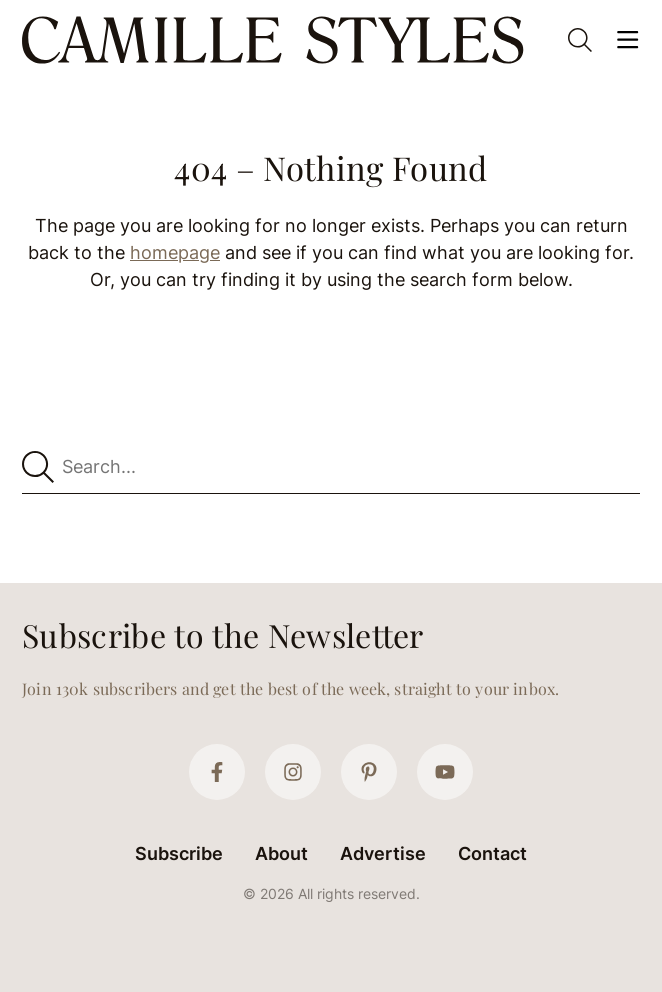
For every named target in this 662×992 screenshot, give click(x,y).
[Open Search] (580, 40)
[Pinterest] (369, 772)
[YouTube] (445, 772)
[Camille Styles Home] (277, 40)
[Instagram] (293, 772)
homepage (175, 252)
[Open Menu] (628, 40)
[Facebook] (217, 772)
